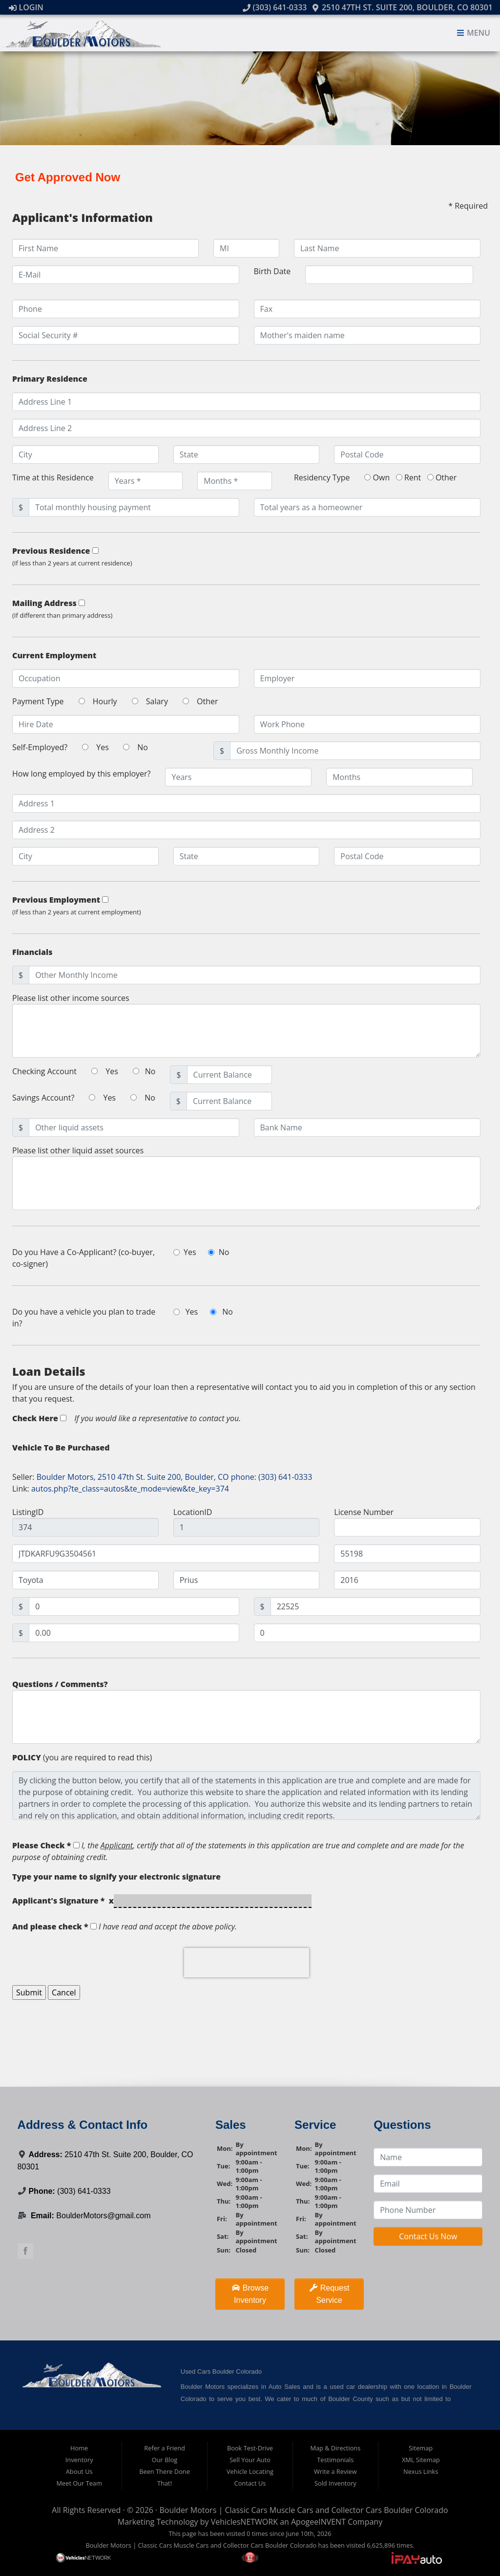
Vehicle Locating (250, 2471)
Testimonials (335, 2459)
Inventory (79, 2459)
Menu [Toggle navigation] (473, 33)
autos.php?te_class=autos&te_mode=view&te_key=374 (130, 1488)
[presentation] (246, 1962)
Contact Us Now (428, 2236)
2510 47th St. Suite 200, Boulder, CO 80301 (402, 7)
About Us (79, 2471)
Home (79, 2448)
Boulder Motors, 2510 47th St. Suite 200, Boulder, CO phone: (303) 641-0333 (174, 1477)
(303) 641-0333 (275, 7)
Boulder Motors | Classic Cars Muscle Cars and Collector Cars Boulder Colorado (303, 2510)
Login (26, 7)
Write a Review (335, 2471)
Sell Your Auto (249, 2459)
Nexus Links (420, 2471)
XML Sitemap (421, 2459)
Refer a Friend (164, 2448)
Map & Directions (335, 2448)
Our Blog (165, 2459)
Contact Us (250, 2483)
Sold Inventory (335, 2483)
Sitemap (421, 2448)
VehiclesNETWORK (244, 2521)
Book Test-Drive (250, 2448)
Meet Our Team (79, 2483)
